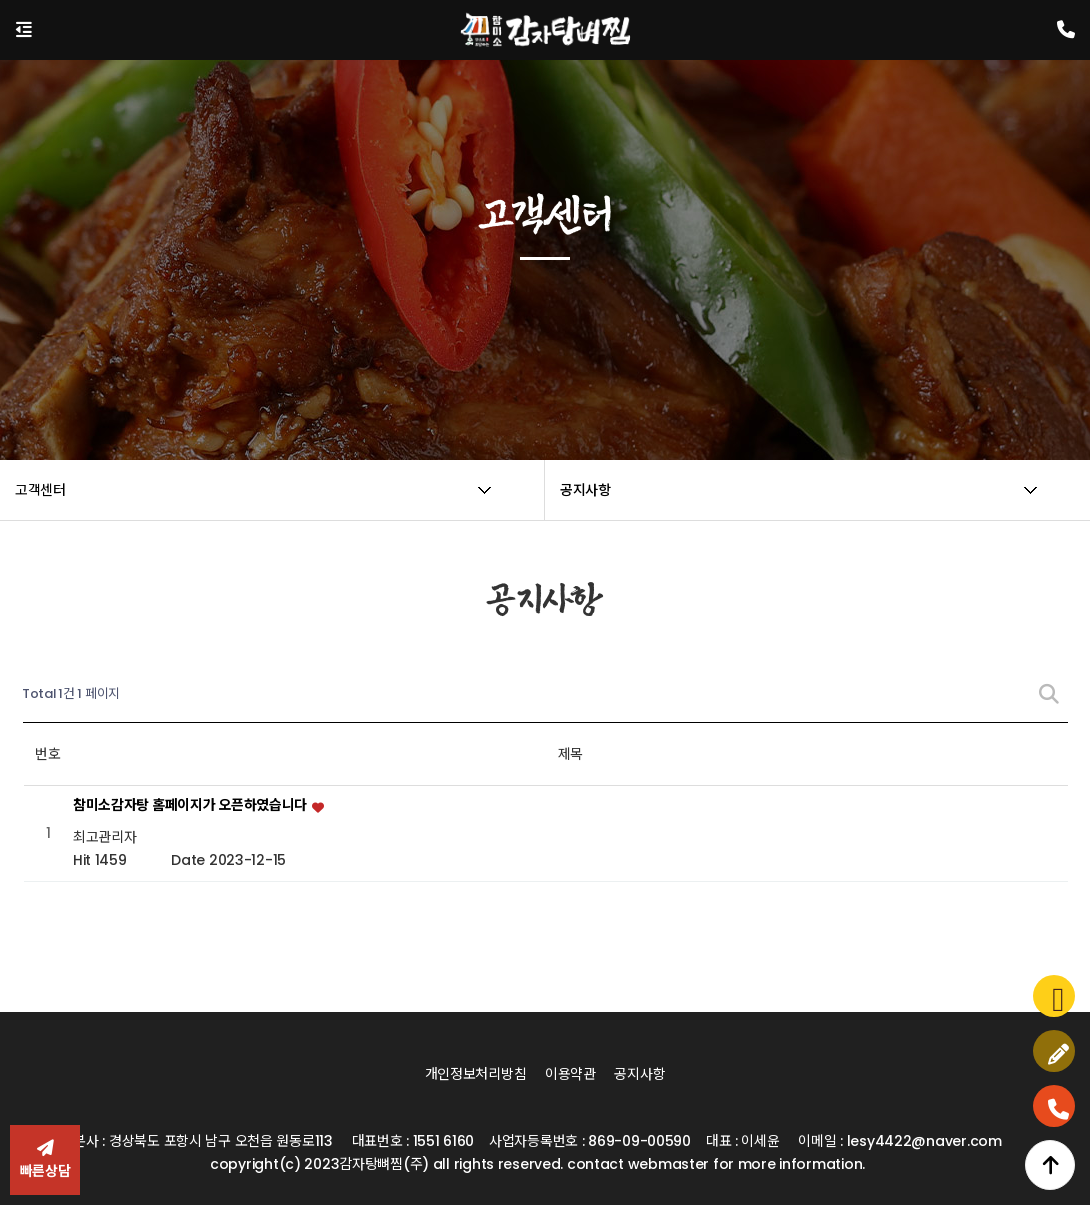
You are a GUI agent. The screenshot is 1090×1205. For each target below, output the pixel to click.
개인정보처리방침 (476, 1074)
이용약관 (570, 1074)
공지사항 (639, 1074)
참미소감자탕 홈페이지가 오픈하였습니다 (191, 806)
